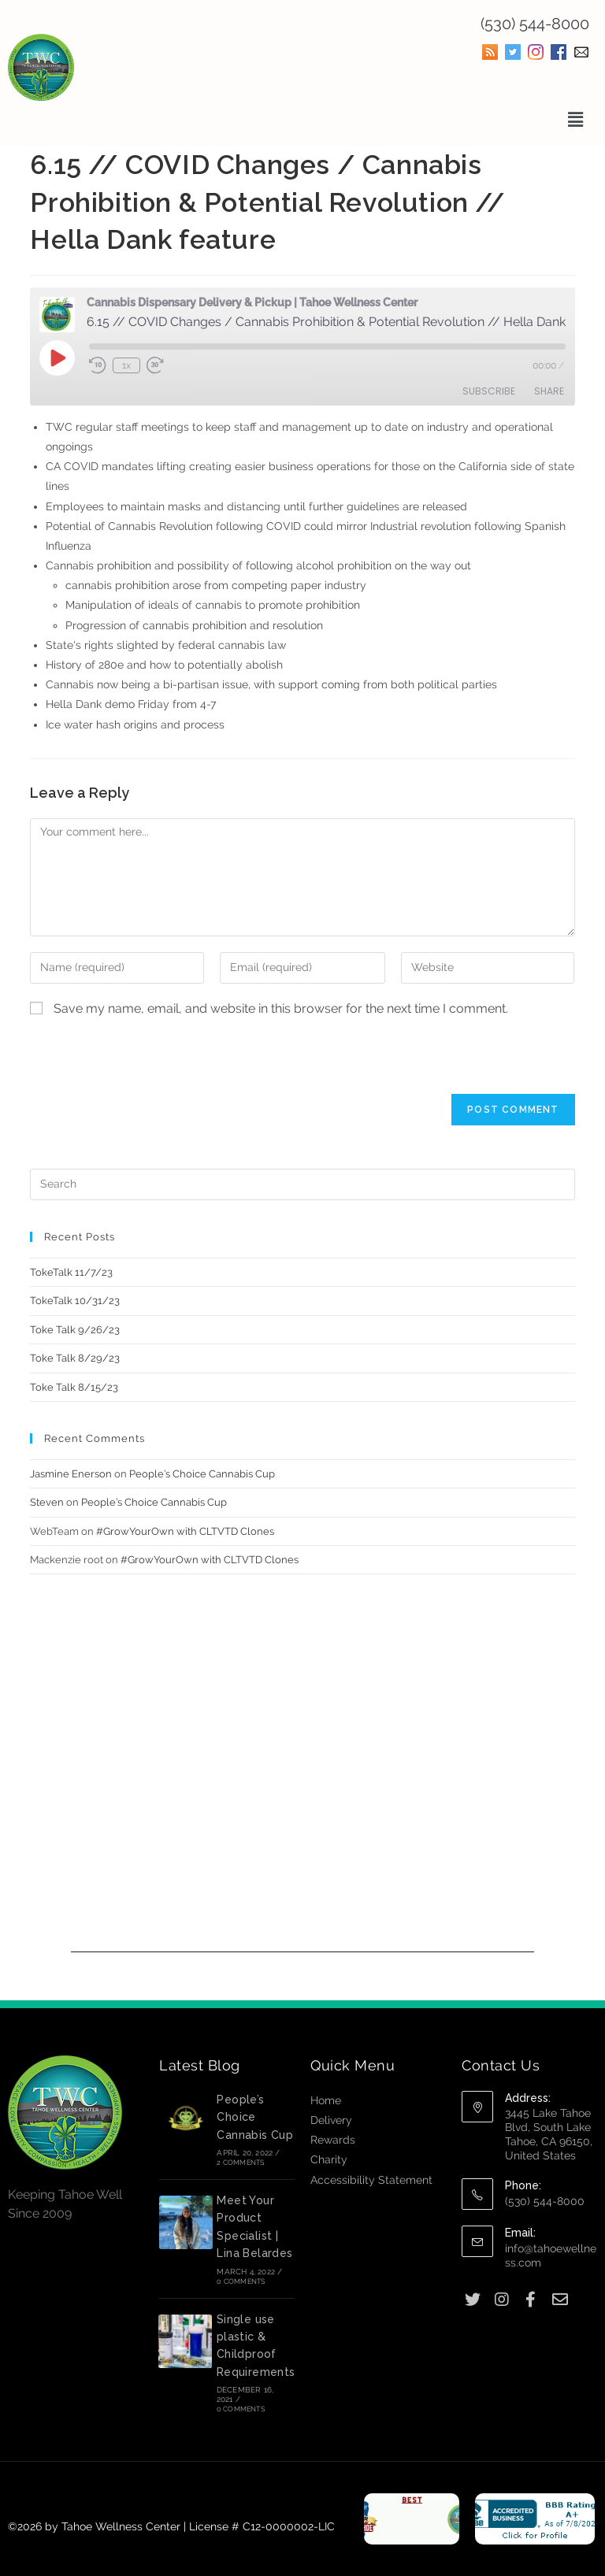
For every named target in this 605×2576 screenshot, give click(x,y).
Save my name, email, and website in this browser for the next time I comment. (281, 1008)
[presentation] (149, 1063)
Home (325, 2100)
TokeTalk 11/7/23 (71, 1272)
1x (126, 365)
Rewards (332, 2139)
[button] (575, 119)
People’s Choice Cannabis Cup (202, 1474)
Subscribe (488, 391)
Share (549, 391)
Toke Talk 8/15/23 (74, 1387)
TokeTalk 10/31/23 (75, 1301)
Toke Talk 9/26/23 (75, 1330)
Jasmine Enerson (71, 1474)
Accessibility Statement (371, 2180)
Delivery (331, 2120)
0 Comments (241, 2281)
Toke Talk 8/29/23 (75, 1358)
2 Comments (240, 2162)
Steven (47, 1502)
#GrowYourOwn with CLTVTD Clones (185, 1531)
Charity (328, 2159)
